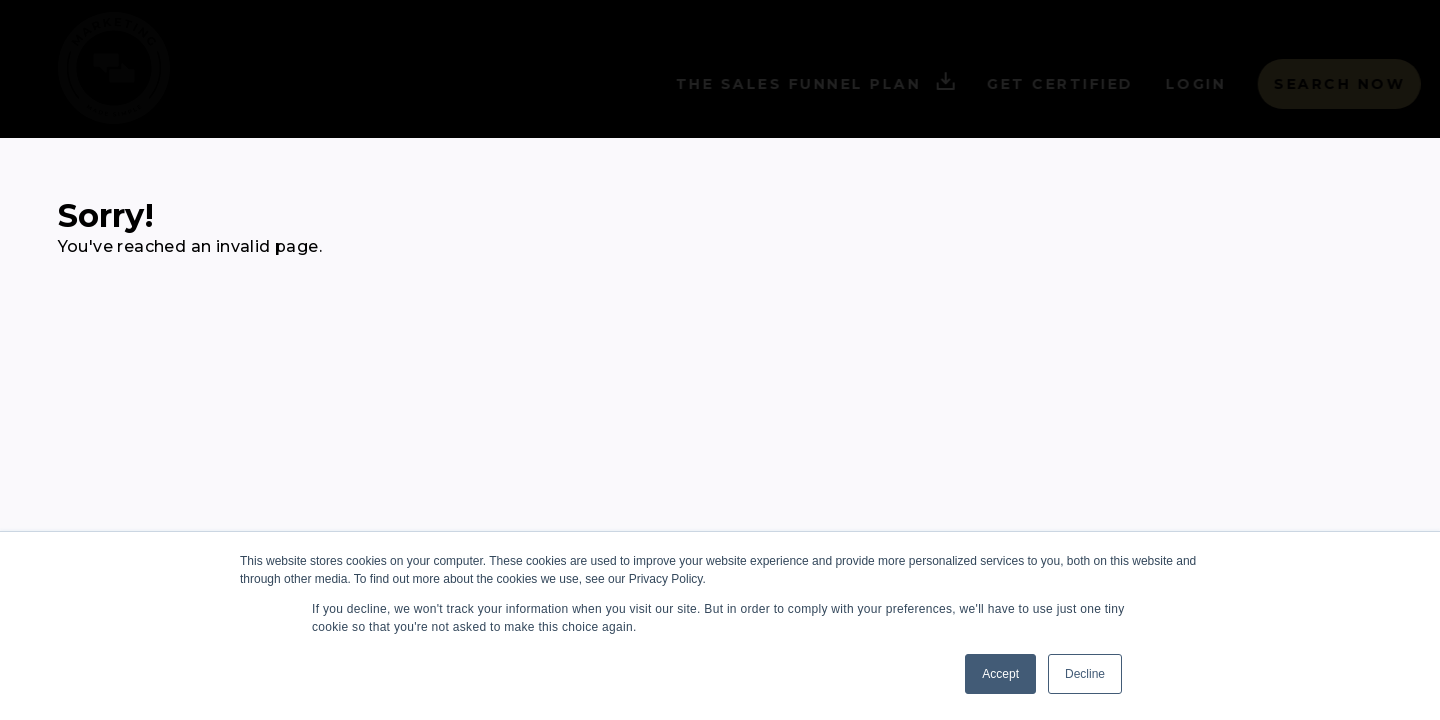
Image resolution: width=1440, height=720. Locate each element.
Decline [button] (1085, 674)
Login (1157, 84)
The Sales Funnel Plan (777, 84)
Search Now (1300, 84)
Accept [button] (1000, 674)
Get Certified (1021, 84)
